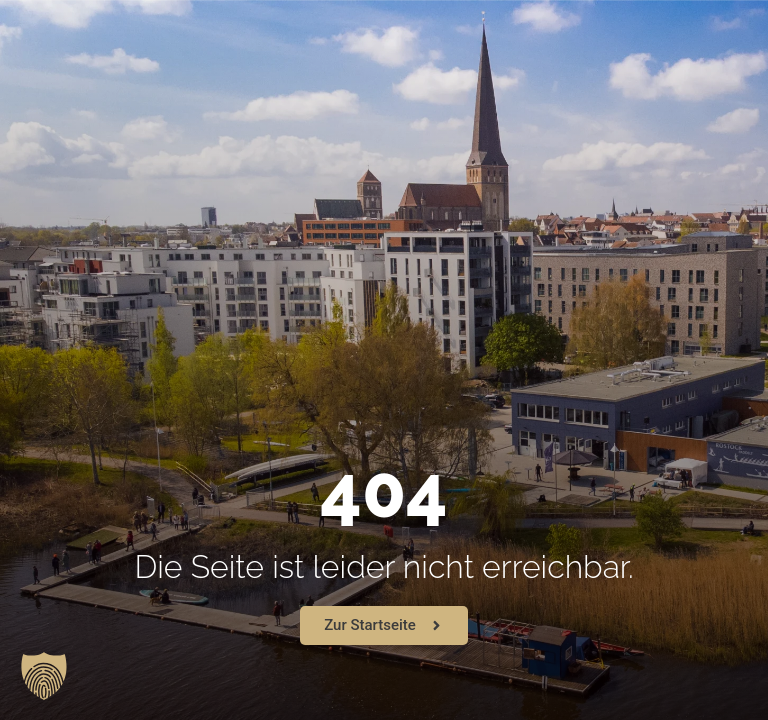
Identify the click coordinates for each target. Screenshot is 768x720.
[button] (44, 676)
